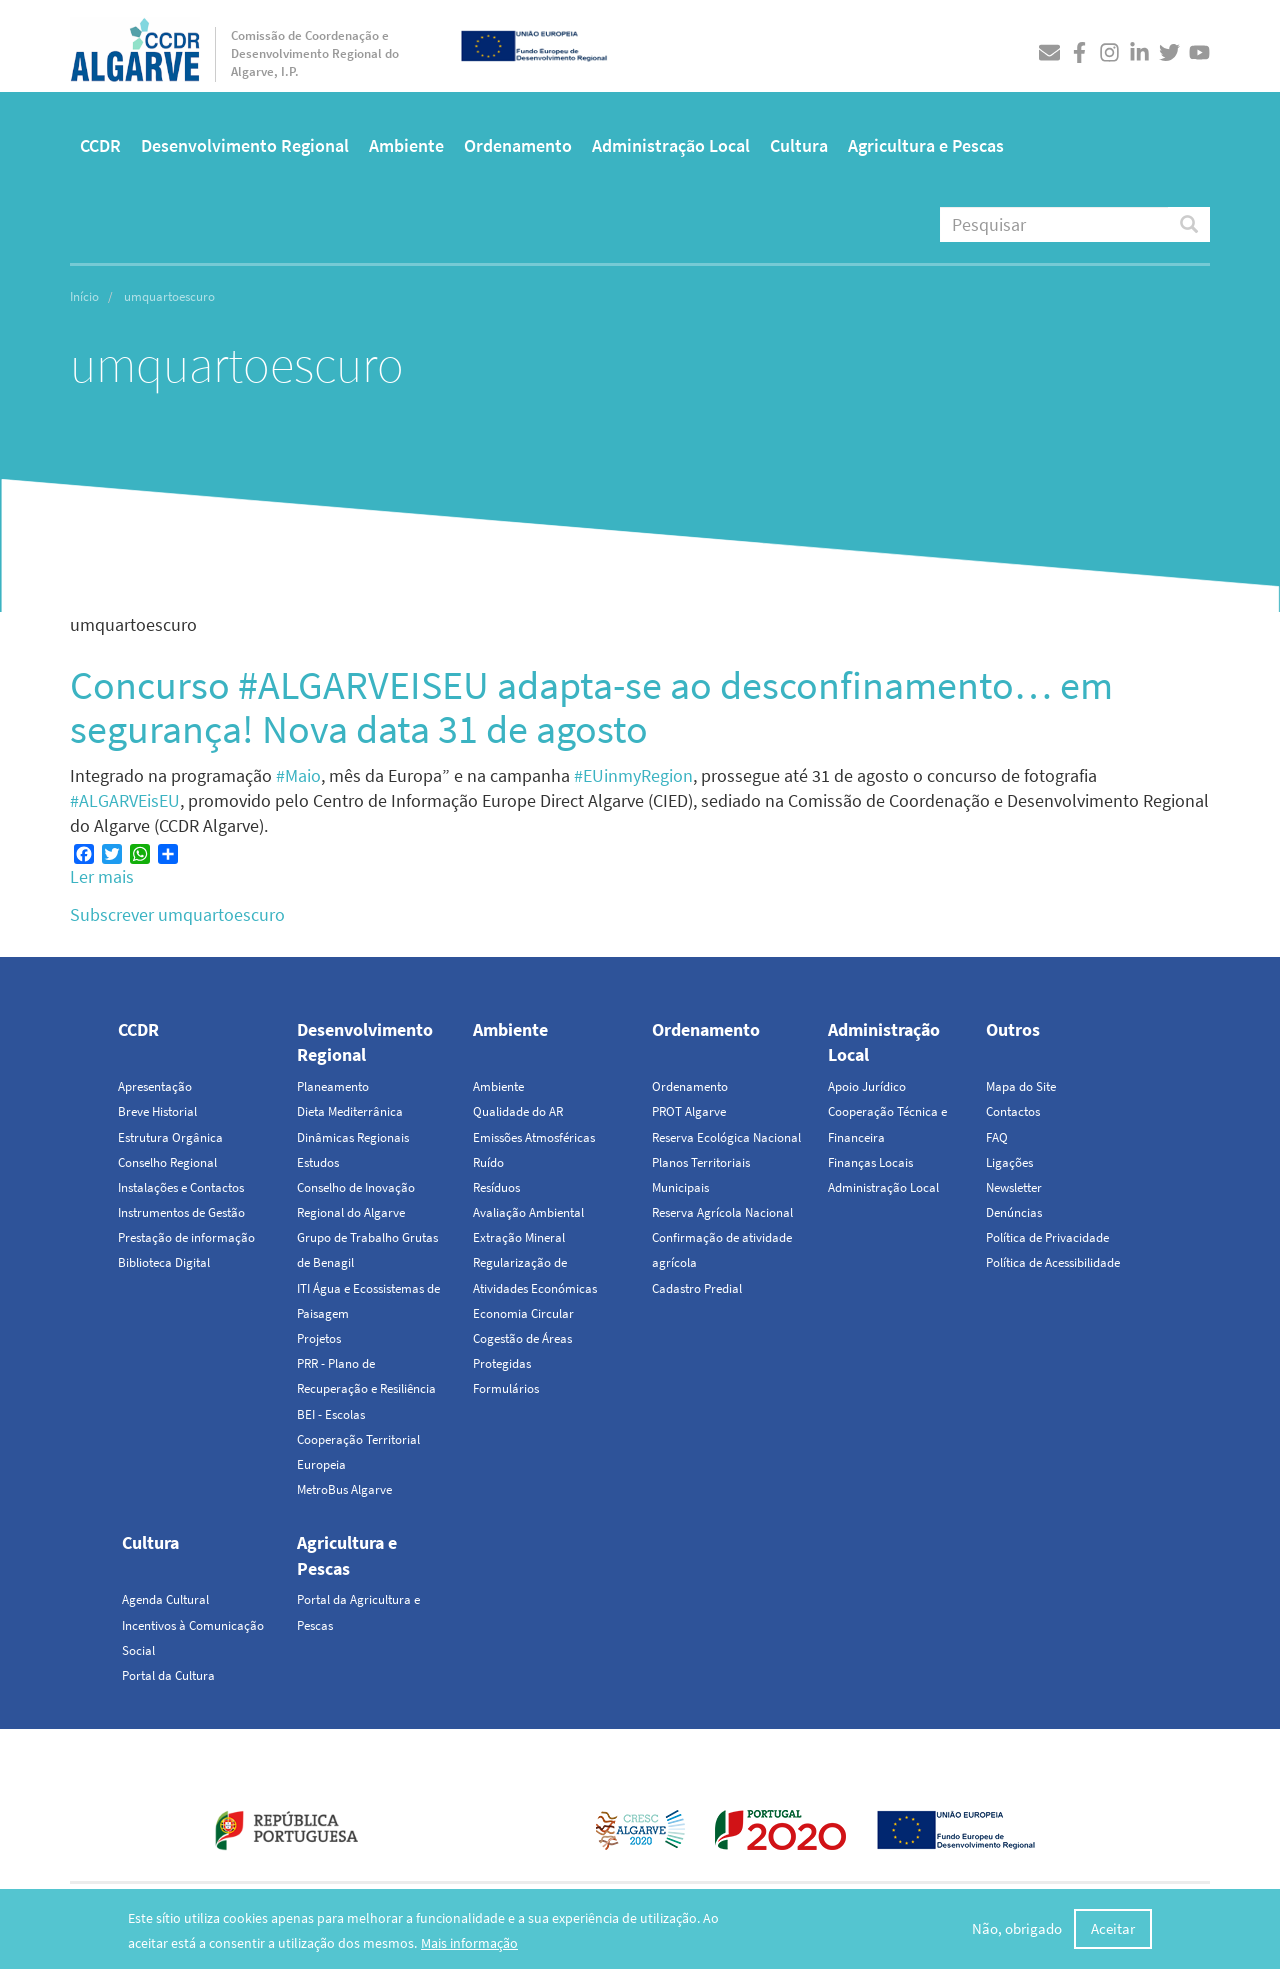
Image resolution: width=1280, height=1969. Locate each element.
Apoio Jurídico (867, 1086)
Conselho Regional (167, 1162)
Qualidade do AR (518, 1111)
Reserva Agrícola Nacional (722, 1212)
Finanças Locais (870, 1162)
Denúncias (1014, 1212)
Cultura (799, 145)
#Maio (298, 775)
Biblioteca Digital (164, 1262)
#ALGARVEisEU (125, 800)
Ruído (488, 1162)
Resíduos (496, 1187)
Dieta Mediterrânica (350, 1111)
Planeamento (333, 1086)
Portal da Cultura (168, 1675)
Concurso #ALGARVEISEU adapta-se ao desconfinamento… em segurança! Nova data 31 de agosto (591, 707)
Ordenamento (518, 145)
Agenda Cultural (165, 1599)
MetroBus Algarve (344, 1489)
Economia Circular (523, 1313)
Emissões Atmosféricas (534, 1137)
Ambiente (406, 145)
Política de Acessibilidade (1053, 1262)
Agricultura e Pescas (926, 145)
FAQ (997, 1137)
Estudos (318, 1162)
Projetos (319, 1338)
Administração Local (671, 145)
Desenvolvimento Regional (245, 145)
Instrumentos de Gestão (181, 1212)
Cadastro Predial (697, 1288)
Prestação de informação (186, 1237)
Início (84, 296)
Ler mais (102, 876)
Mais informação (469, 1944)
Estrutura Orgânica (170, 1137)
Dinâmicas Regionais (353, 1137)
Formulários (506, 1388)
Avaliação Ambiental (528, 1212)
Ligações (1009, 1162)
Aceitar (1113, 1929)
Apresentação (155, 1086)
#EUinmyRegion (633, 775)
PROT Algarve (689, 1111)
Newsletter (1014, 1187)
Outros (1013, 1029)
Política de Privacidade (1047, 1237)
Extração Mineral (519, 1237)
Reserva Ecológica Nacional (726, 1137)
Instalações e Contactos (181, 1187)
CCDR (100, 145)
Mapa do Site (1021, 1086)
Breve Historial (157, 1111)
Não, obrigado (1017, 1929)
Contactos (1013, 1111)
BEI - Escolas (331, 1414)
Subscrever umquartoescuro (177, 914)
